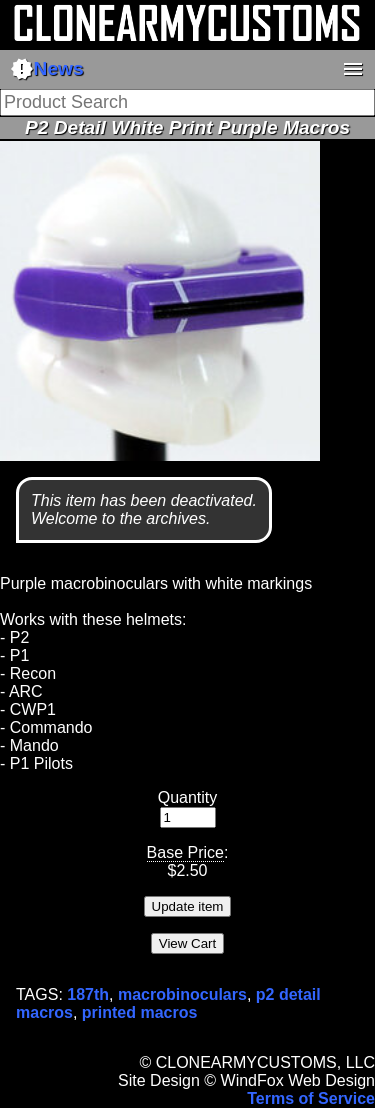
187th (88, 994)
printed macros (140, 1012)
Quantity (188, 797)
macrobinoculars (182, 994)
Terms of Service (311, 1098)
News (47, 69)
